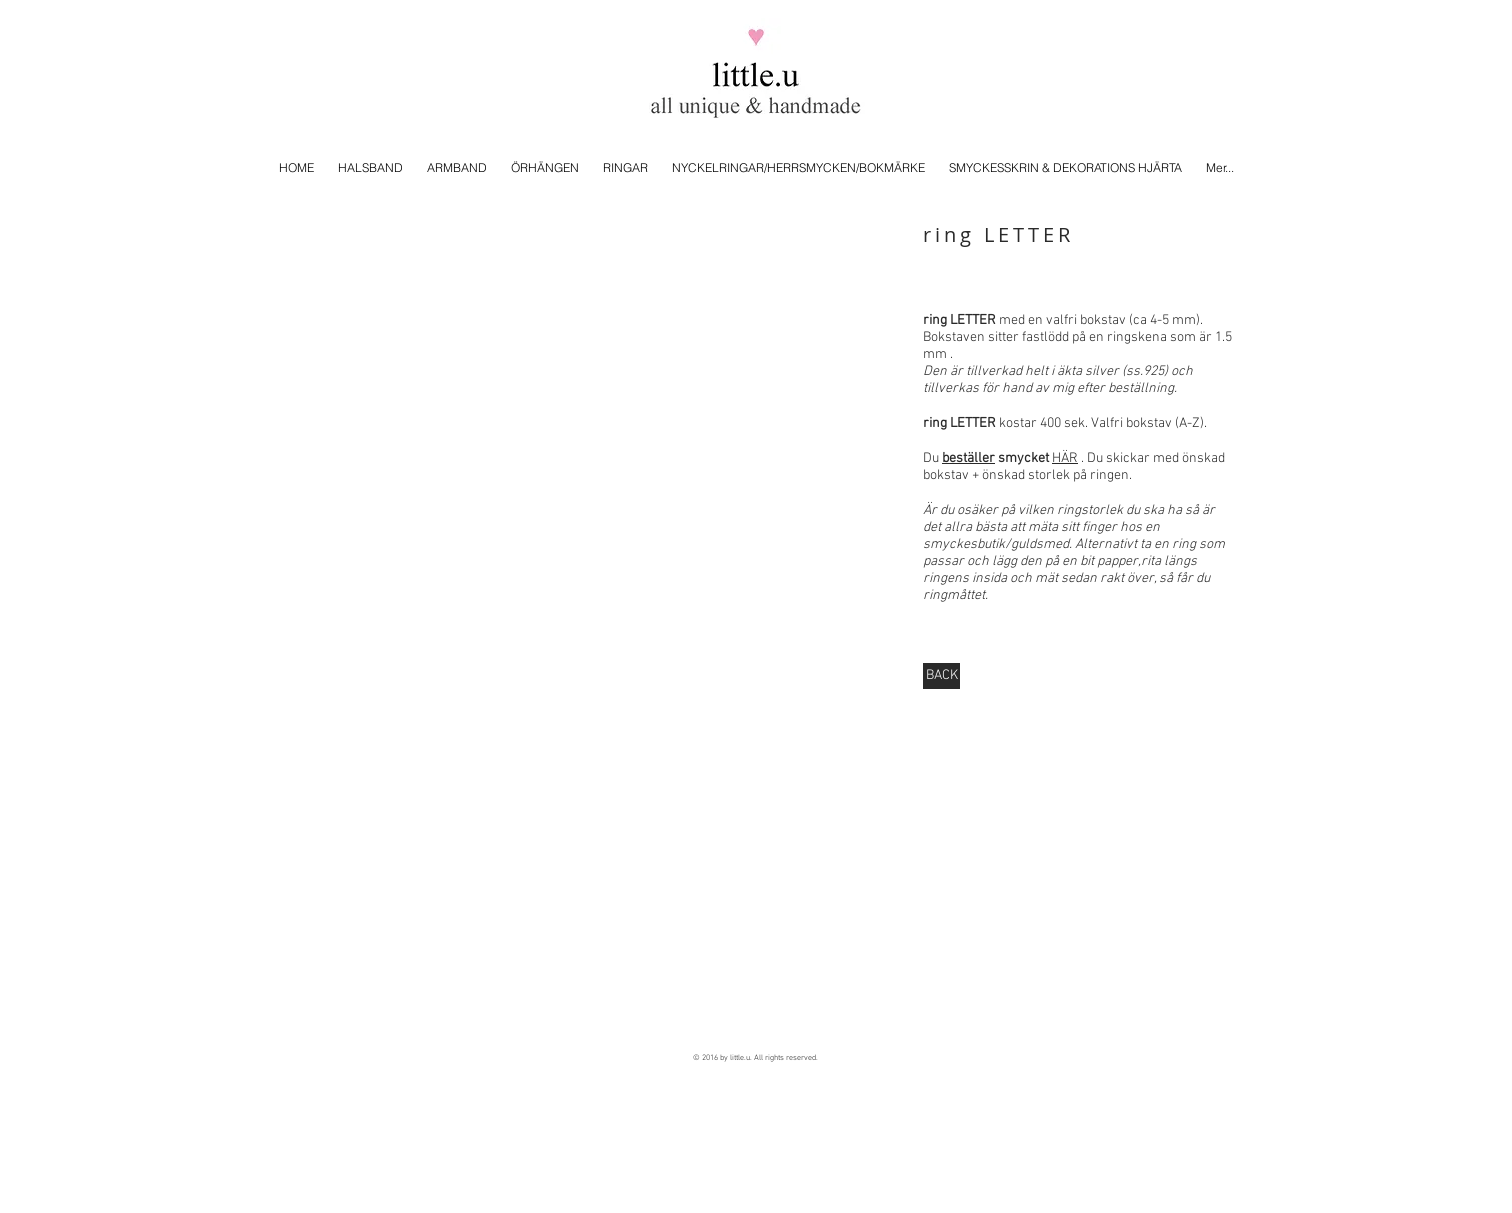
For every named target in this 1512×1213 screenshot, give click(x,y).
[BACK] (941, 676)
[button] (585, 407)
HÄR (1065, 458)
